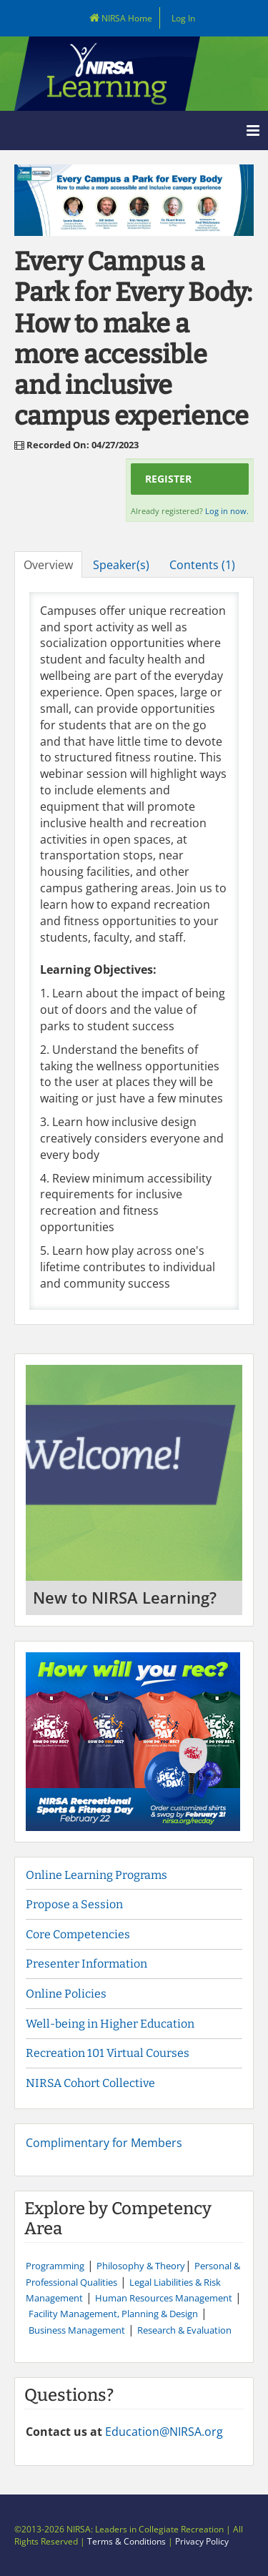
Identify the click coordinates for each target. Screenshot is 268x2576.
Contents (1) (202, 565)
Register (168, 478)
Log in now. (227, 510)
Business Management (77, 2330)
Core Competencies (79, 1934)
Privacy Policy (202, 2541)
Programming (55, 2265)
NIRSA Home (116, 18)
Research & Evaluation (184, 2330)
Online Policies (66, 1993)
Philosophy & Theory (140, 2265)
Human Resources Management (163, 2297)
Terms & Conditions (126, 2541)
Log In (183, 18)
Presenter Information (86, 1963)
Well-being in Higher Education (110, 2023)
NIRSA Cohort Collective (90, 2083)
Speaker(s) (121, 565)
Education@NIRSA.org (164, 2431)
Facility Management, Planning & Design (113, 2313)
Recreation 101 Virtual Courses (107, 2053)
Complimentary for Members (104, 2143)
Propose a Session (74, 1904)
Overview (48, 565)
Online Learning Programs (96, 1875)
